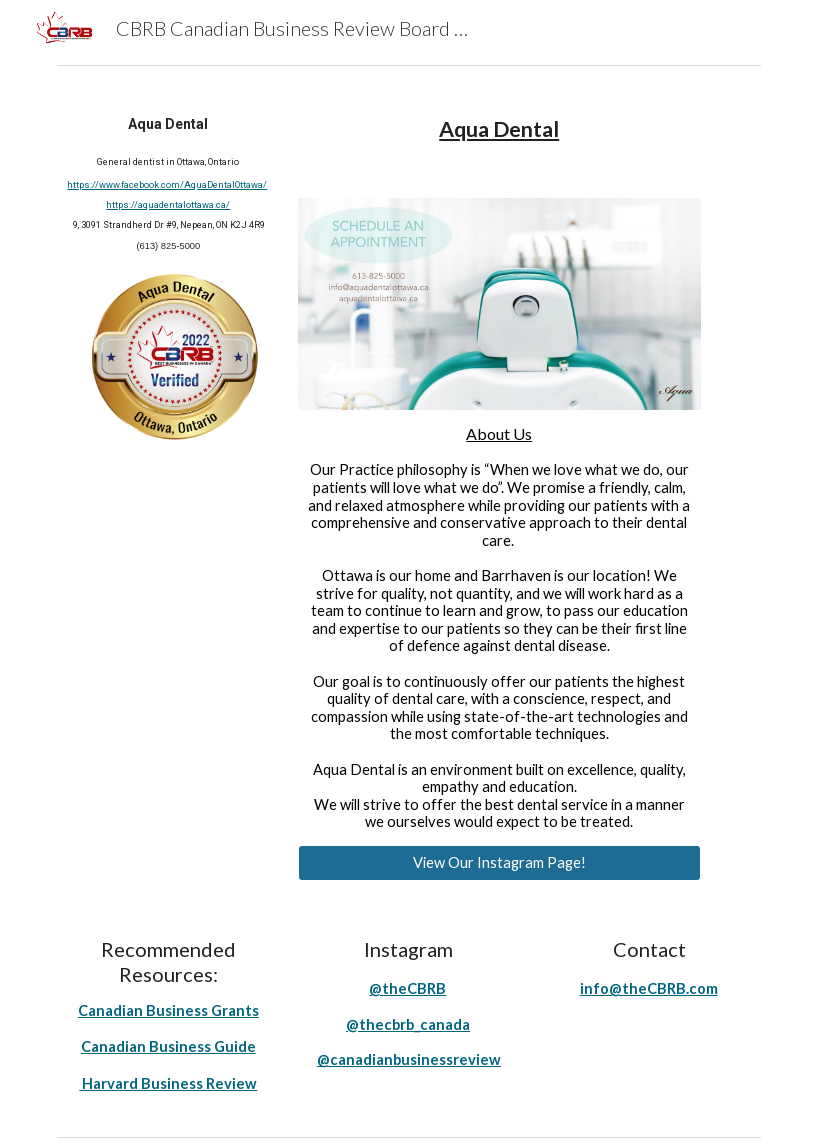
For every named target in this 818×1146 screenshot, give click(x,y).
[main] (168, 183)
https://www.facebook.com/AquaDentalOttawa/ (167, 184)
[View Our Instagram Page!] (499, 863)
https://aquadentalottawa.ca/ (168, 204)
